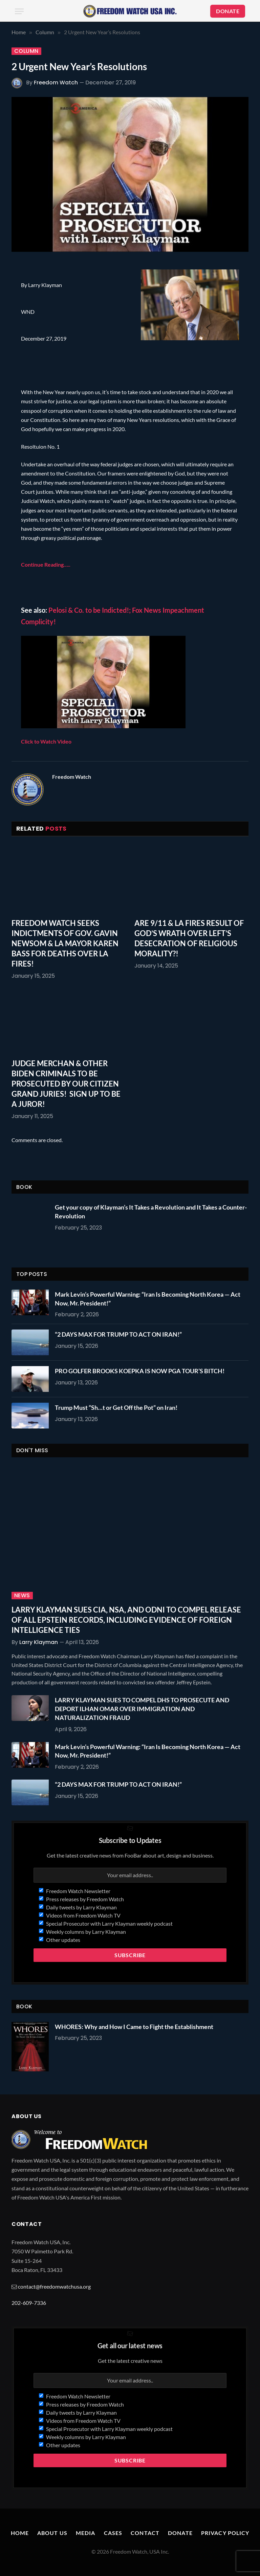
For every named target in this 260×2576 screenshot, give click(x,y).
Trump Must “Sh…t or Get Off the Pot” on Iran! (116, 1407)
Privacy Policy (225, 2533)
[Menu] (19, 11)
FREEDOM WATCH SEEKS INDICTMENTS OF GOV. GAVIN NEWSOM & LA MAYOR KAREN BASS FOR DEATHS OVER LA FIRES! (65, 943)
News (22, 1595)
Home (20, 2533)
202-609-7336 (29, 2302)
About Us (52, 2533)
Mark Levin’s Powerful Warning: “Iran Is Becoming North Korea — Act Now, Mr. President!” (147, 1299)
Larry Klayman (38, 1642)
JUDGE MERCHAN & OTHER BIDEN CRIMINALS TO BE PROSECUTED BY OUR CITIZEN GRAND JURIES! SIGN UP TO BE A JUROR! (66, 1084)
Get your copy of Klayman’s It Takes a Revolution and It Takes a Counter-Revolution (151, 1211)
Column (26, 51)
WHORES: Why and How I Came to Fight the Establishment (134, 2026)
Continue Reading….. (45, 564)
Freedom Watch (56, 82)
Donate (180, 2533)
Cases (113, 2533)
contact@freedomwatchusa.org (54, 2286)
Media (85, 2533)
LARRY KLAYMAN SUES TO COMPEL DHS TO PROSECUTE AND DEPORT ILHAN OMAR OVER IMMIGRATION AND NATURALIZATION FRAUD (142, 1708)
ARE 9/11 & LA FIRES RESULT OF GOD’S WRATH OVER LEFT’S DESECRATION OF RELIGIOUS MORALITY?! (189, 938)
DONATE (227, 11)
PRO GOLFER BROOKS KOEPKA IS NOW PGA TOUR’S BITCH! (139, 1371)
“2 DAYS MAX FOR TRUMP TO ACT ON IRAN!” (118, 1334)
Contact (145, 2533)
